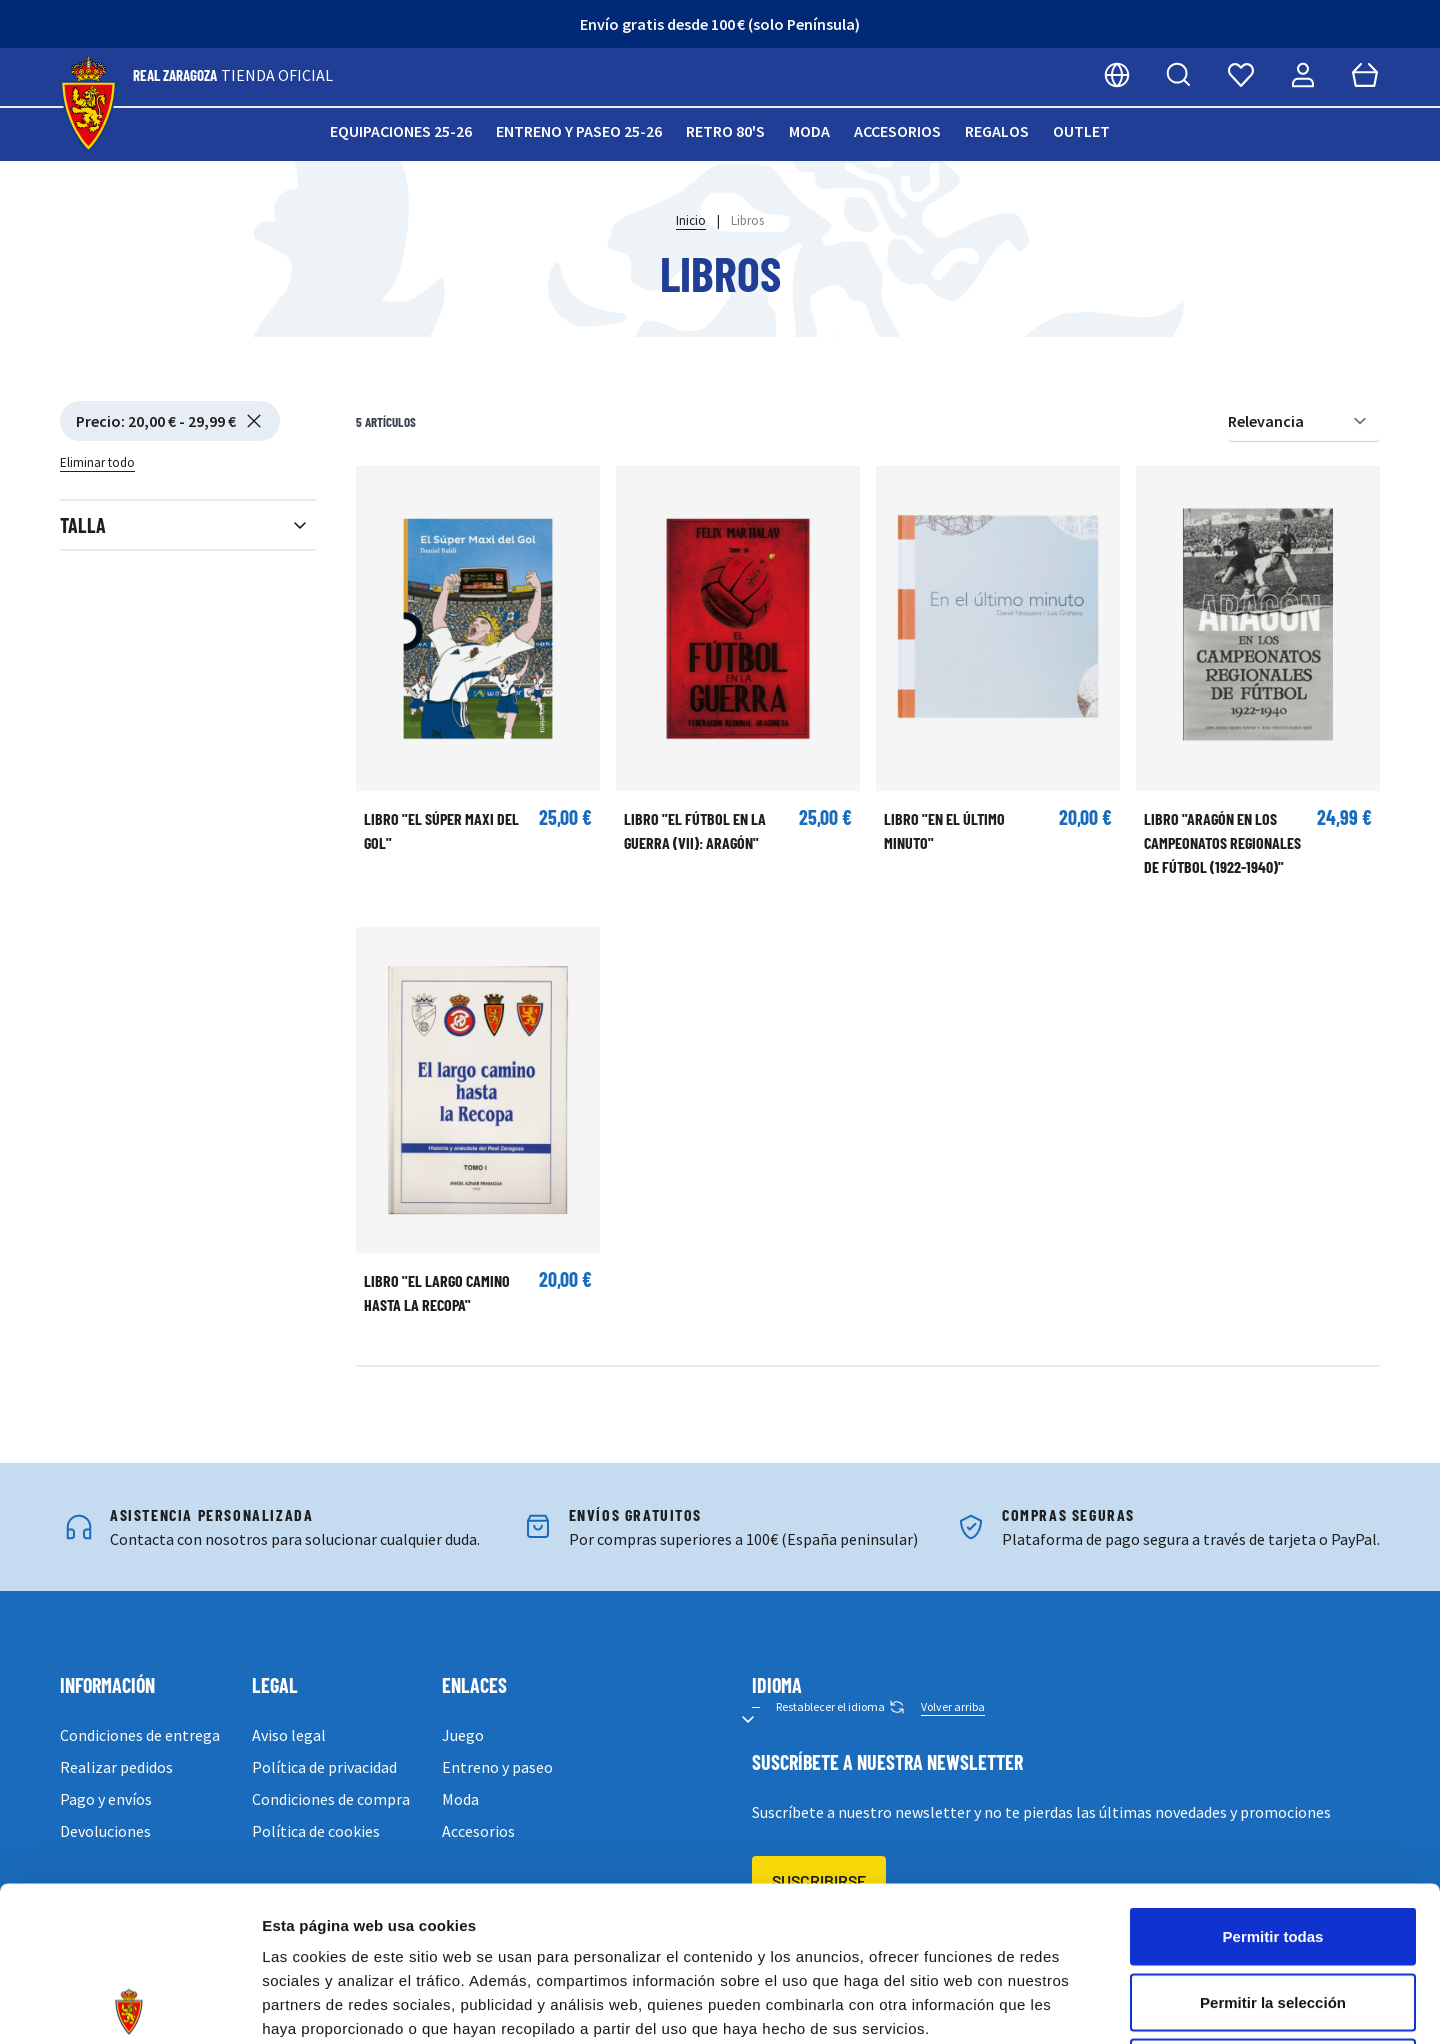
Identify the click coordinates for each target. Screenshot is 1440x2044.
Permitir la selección (1273, 1847)
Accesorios (897, 131)
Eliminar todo (97, 462)
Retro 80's (725, 131)
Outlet (1081, 131)
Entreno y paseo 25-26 (579, 131)
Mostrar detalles (1082, 2004)
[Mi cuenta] (1303, 75)
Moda (809, 131)
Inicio (691, 220)
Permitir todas (1273, 1781)
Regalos (997, 131)
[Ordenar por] (1304, 421)
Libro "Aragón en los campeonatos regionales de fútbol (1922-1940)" (1222, 842)
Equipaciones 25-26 (401, 131)
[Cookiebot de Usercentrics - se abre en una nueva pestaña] (129, 2005)
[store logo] (88, 104)
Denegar (1273, 1912)
